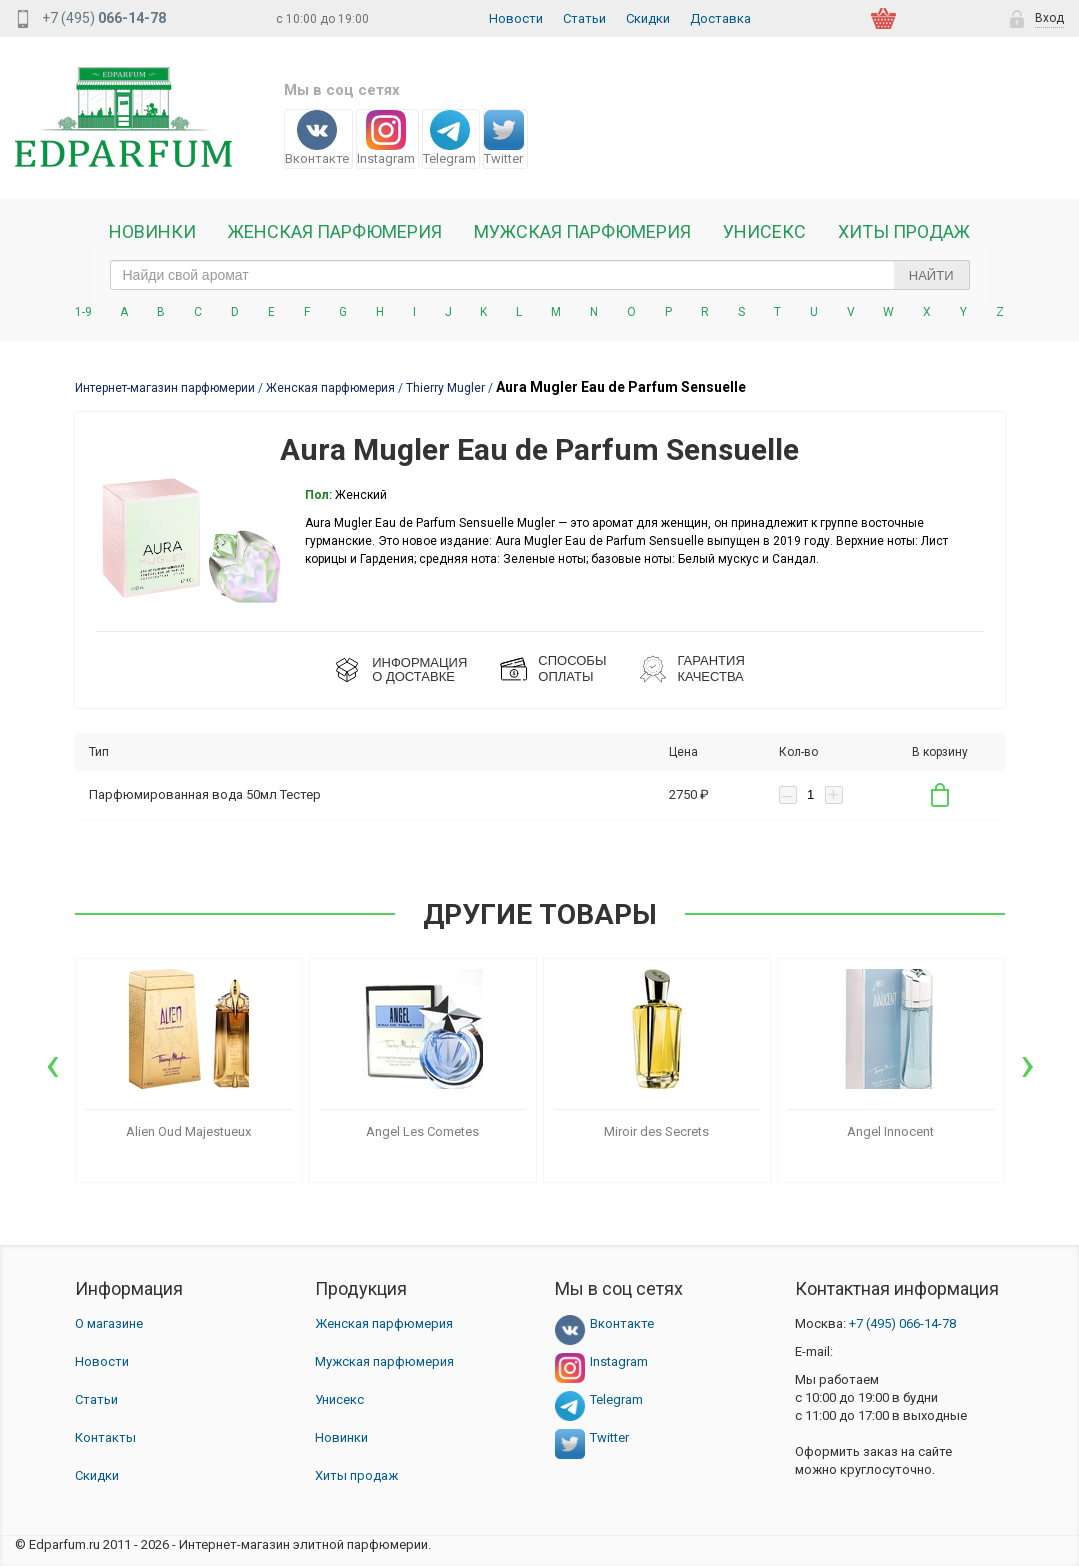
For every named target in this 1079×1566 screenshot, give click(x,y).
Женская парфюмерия (384, 1323)
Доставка (720, 18)
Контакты (105, 1437)
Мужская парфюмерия (582, 232)
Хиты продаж (904, 232)
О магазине (109, 1323)
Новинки (152, 232)
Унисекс (764, 232)
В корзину (940, 795)
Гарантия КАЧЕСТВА (710, 668)
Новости (516, 18)
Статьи (584, 18)
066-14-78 (902, 1323)
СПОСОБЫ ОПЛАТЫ (572, 668)
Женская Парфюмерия (335, 232)
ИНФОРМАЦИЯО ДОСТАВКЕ (419, 669)
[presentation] (52, 1064)
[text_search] (540, 275)
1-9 (83, 312)
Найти (931, 275)
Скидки (648, 18)
